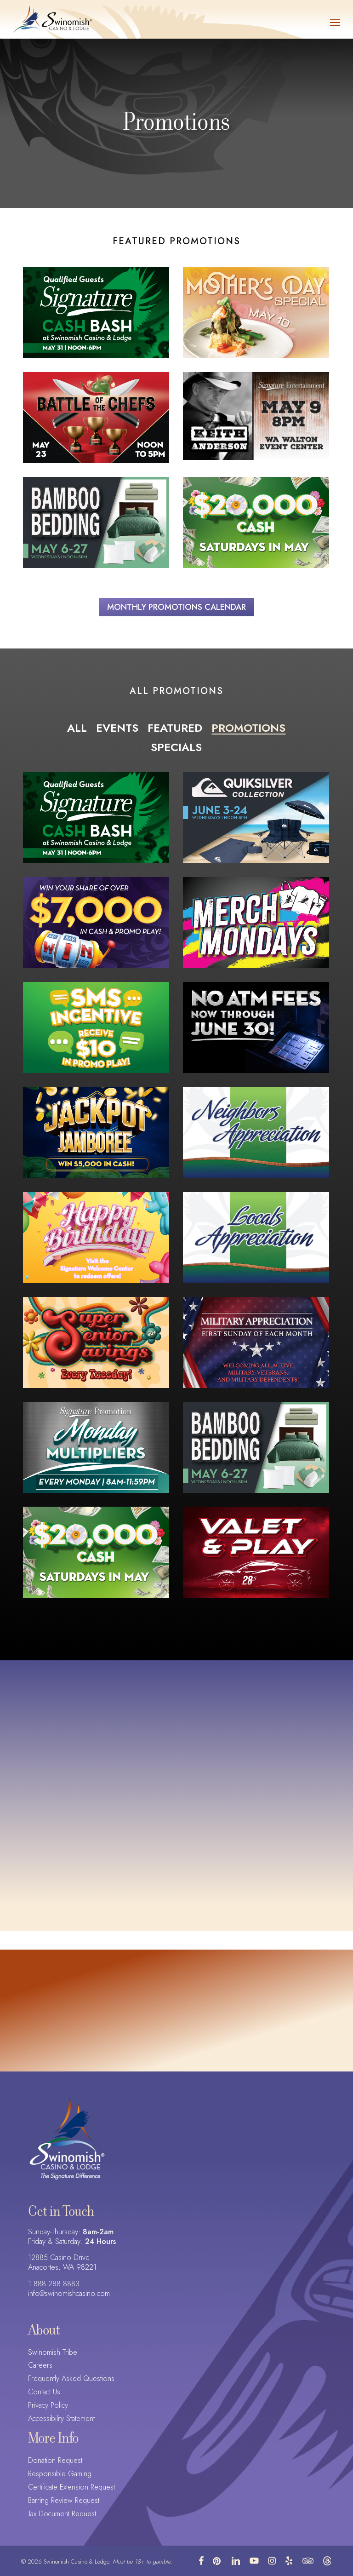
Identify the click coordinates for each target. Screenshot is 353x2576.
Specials (176, 747)
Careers (40, 2365)
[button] (335, 22)
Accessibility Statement (61, 2419)
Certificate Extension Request (71, 2487)
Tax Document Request (62, 2514)
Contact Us (44, 2392)
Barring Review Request (63, 2501)
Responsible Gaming (59, 2474)
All (77, 728)
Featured (175, 728)
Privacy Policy (48, 2405)
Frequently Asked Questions (71, 2379)
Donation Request (55, 2461)
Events (117, 728)
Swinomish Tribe (52, 2353)
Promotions (248, 728)
